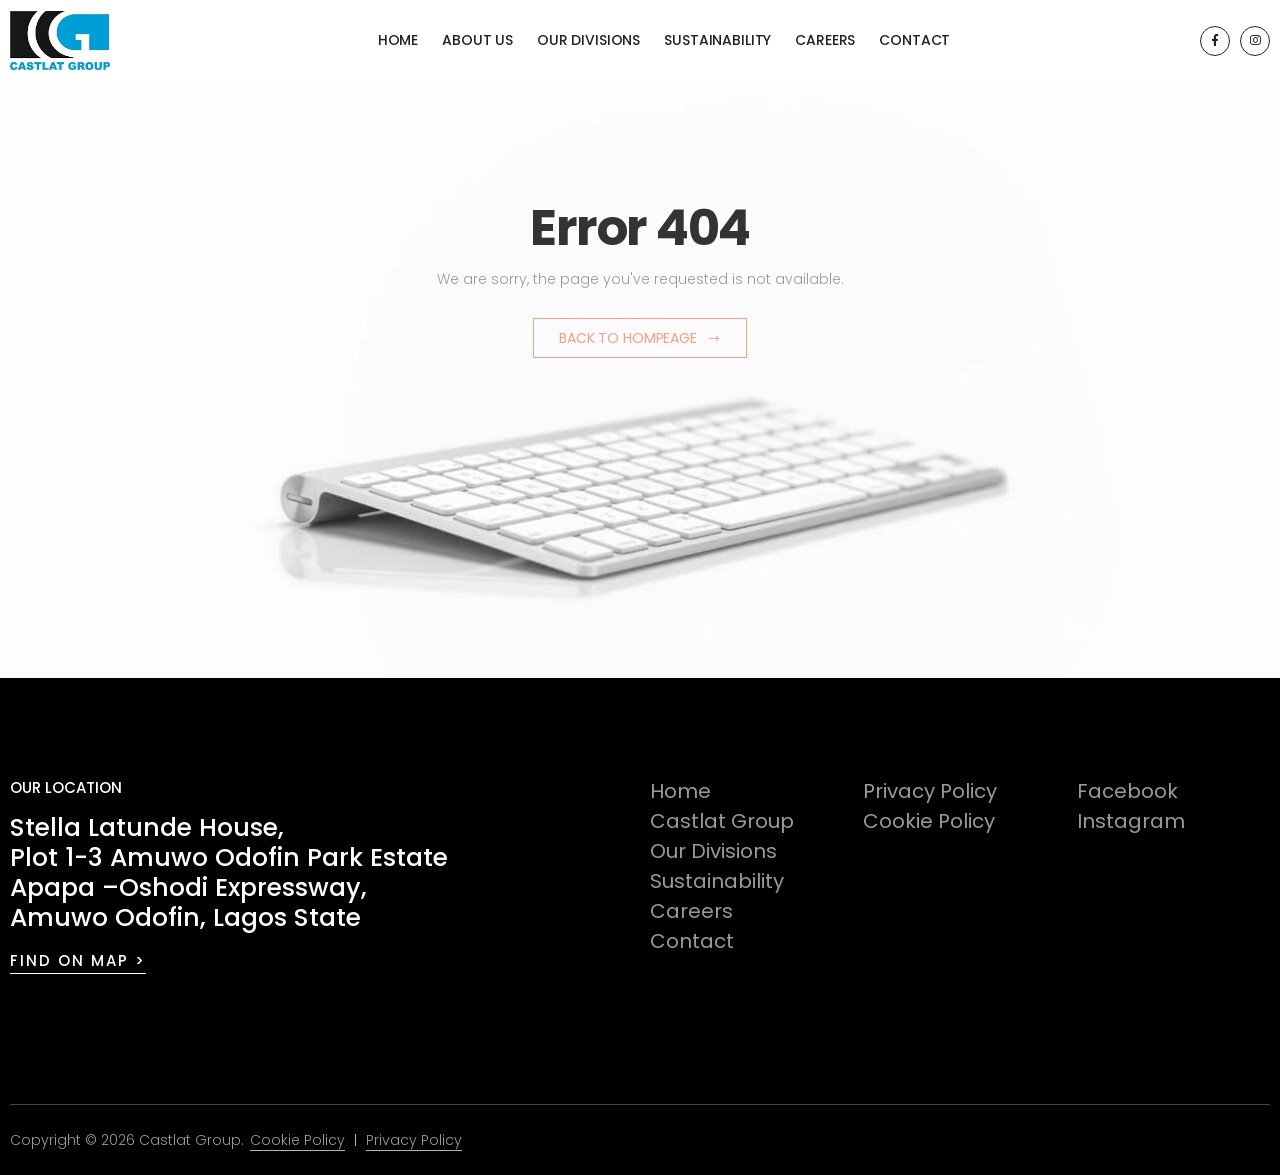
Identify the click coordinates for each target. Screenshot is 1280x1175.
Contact (914, 40)
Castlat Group (722, 821)
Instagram (1131, 821)
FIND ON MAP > (78, 960)
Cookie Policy (929, 821)
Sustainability (717, 40)
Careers (825, 40)
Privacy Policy (930, 791)
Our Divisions (588, 40)
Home (398, 40)
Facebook (1127, 791)
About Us (477, 40)
